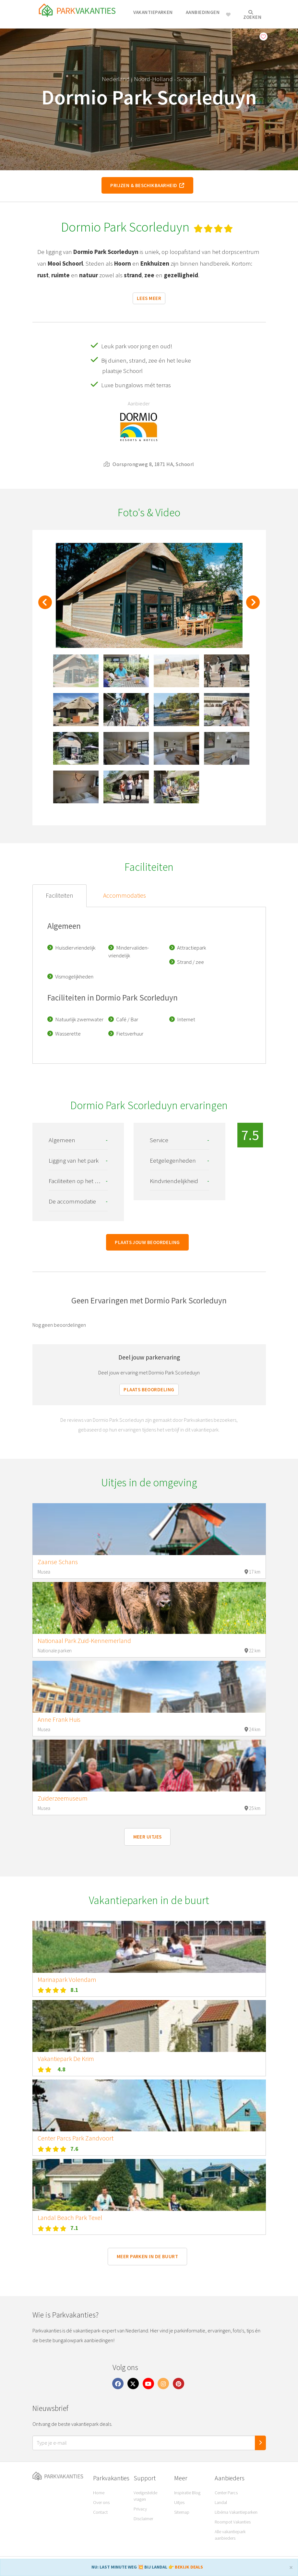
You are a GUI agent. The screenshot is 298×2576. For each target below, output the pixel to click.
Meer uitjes (147, 1837)
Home (98, 2493)
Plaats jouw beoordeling (147, 1242)
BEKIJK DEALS (189, 2567)
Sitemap (181, 2512)
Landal (221, 2502)
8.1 (74, 1990)
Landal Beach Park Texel (70, 2218)
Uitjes (179, 2502)
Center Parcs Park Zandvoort (75, 2138)
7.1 (74, 2228)
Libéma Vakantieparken (236, 2512)
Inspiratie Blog (187, 2493)
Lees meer (149, 298)
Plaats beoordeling (149, 1389)
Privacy (140, 2509)
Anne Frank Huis (59, 1719)
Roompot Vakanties (233, 2522)
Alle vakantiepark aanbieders (230, 2535)
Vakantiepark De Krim (66, 2059)
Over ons (101, 2502)
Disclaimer (143, 2519)
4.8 (61, 2069)
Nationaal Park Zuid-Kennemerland (84, 1641)
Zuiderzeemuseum (63, 1798)
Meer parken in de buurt (147, 2256)
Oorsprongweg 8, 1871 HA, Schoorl (149, 464)
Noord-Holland (153, 79)
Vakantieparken (153, 12)
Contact (100, 2512)
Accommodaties (124, 895)
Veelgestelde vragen (145, 2496)
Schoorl (187, 79)
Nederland (116, 79)
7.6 (74, 2148)
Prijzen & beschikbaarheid (147, 185)
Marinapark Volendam (67, 1979)
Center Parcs (226, 2493)
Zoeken (252, 15)
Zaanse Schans (58, 1562)
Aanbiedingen (203, 12)
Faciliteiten (59, 895)
